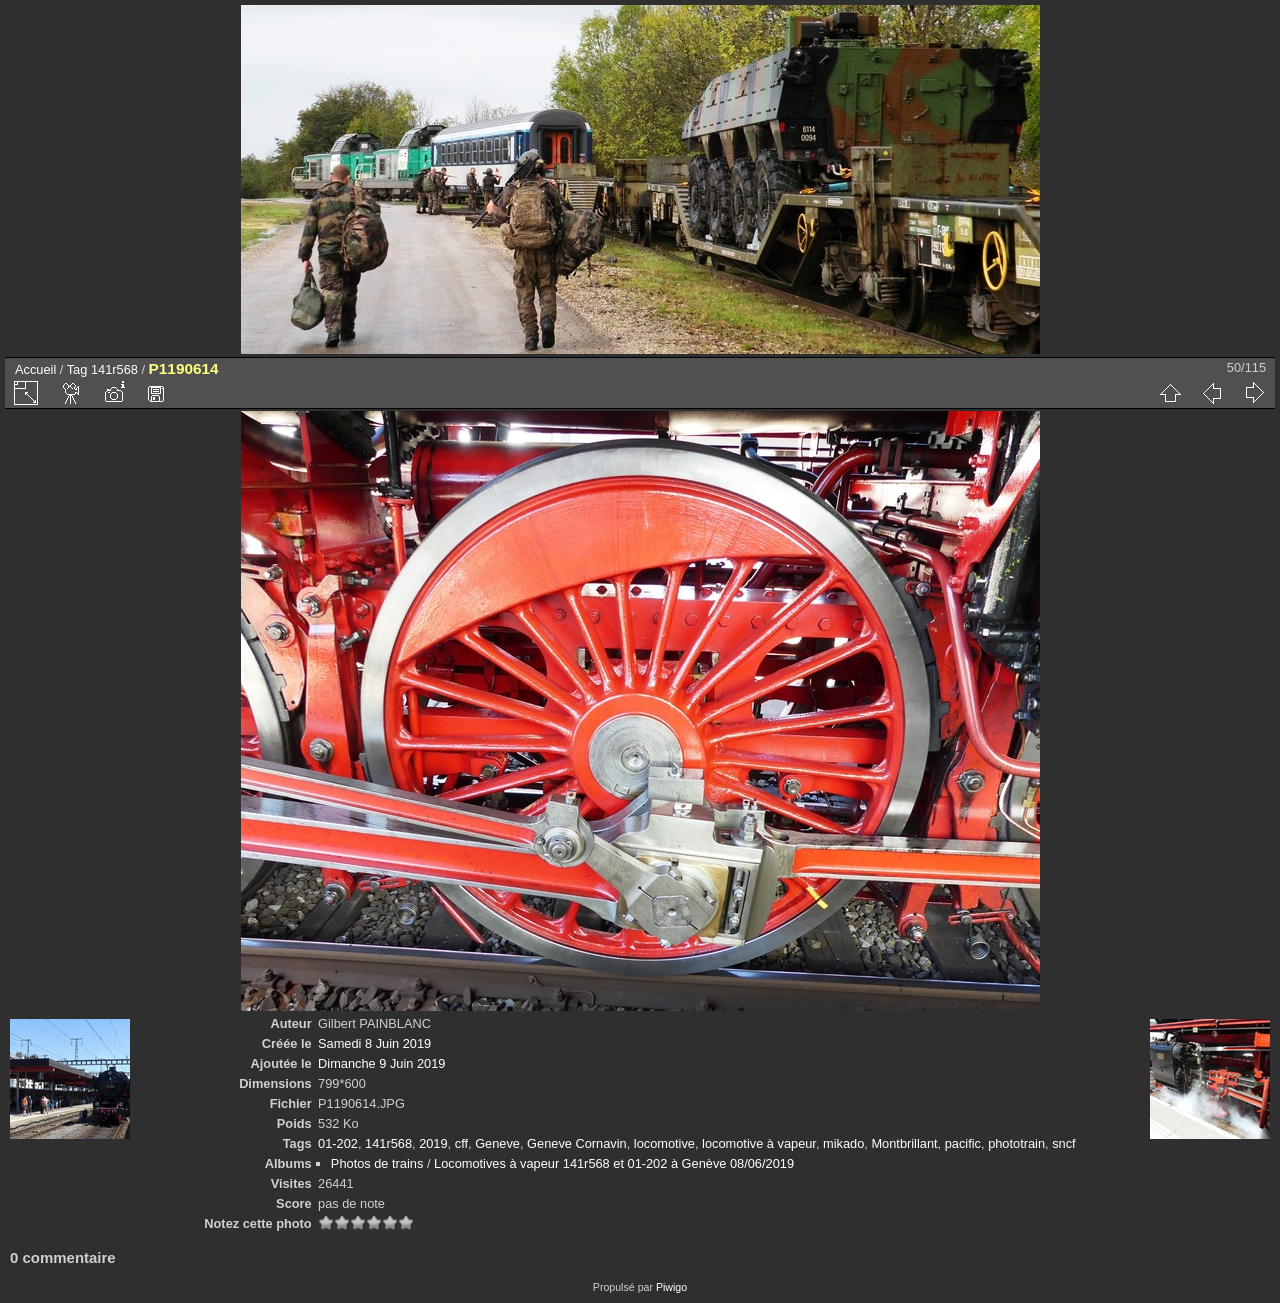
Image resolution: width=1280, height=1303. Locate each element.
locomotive (664, 1143)
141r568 (114, 369)
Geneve (497, 1143)
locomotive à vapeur (759, 1143)
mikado (843, 1143)
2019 (433, 1143)
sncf (1063, 1143)
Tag (77, 369)
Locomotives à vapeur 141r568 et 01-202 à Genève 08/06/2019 (614, 1163)
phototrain (1016, 1143)
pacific (963, 1143)
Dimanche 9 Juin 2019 (381, 1063)
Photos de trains (377, 1163)
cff (461, 1143)
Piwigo (671, 1287)
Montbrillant (904, 1143)
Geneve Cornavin (577, 1143)
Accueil (35, 369)
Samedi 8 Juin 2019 (374, 1043)
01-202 (338, 1143)
